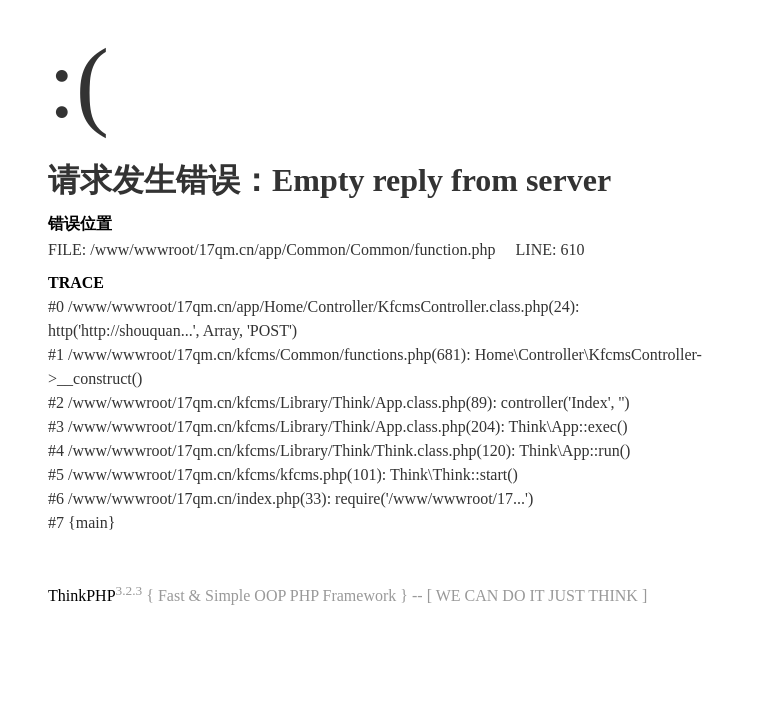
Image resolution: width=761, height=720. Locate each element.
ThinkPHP (82, 595)
